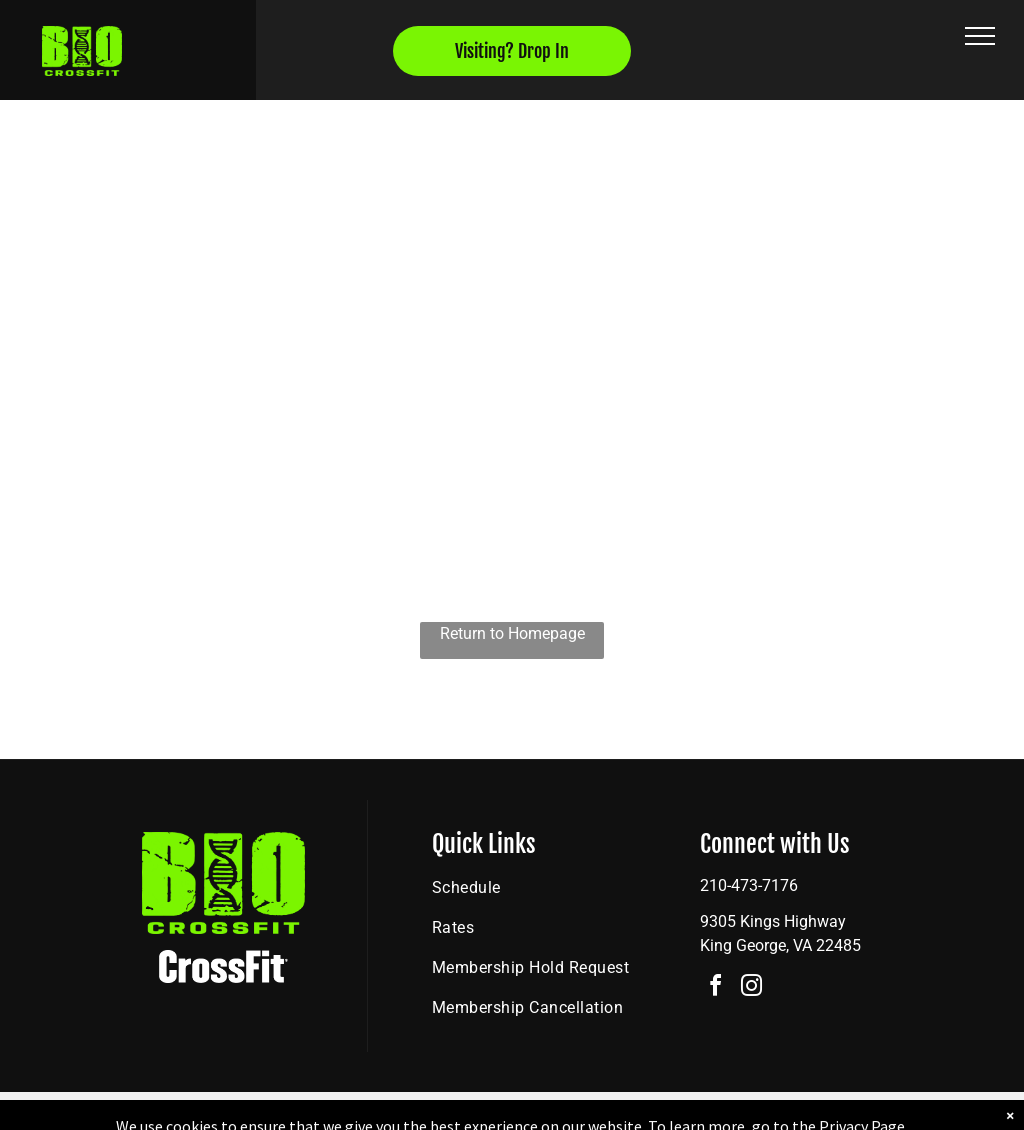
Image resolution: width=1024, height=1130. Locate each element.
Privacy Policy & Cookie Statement (387, 1111)
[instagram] (752, 988)
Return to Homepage (512, 633)
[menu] (980, 36)
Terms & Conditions (677, 1111)
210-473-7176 (749, 885)
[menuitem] (542, 888)
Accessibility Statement (552, 1111)
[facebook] (716, 988)
